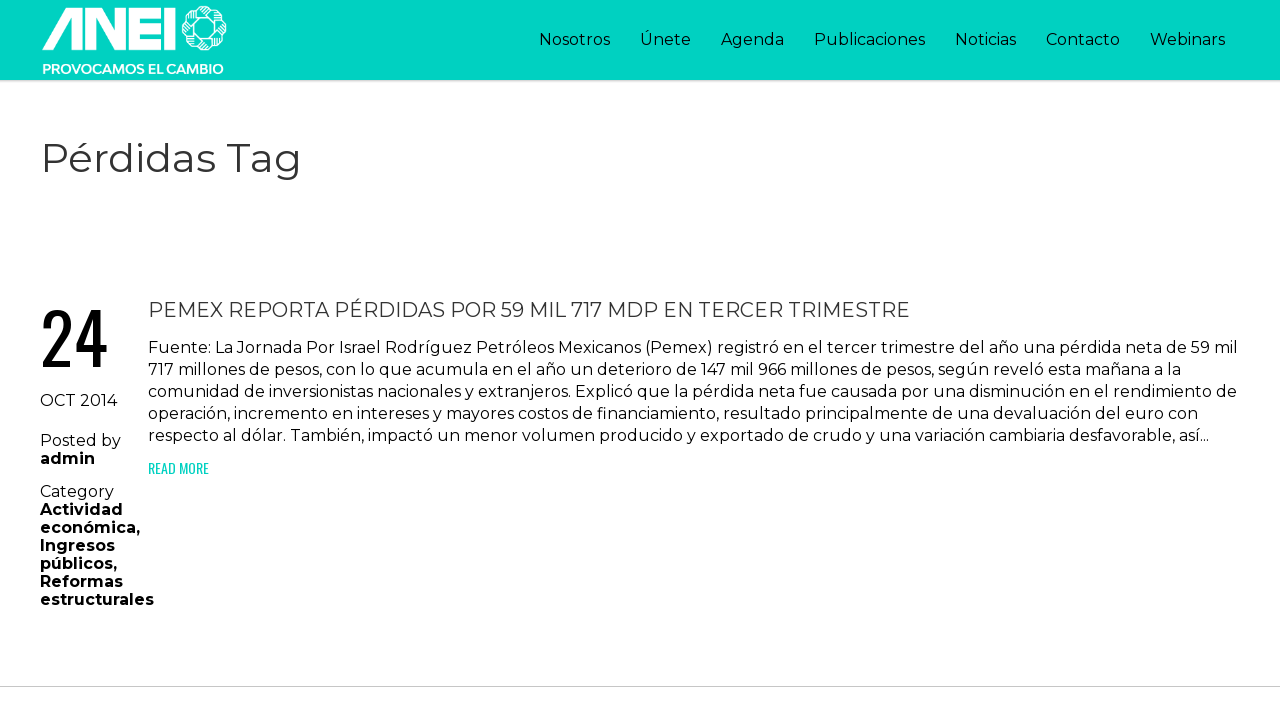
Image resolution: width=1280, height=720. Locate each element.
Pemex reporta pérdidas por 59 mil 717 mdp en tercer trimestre (529, 310)
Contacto (1083, 39)
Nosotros (574, 39)
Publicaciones (869, 39)
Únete (665, 39)
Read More (178, 467)
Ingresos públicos (77, 554)
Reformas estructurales (97, 590)
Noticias (985, 39)
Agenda (752, 39)
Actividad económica (88, 518)
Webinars (1187, 39)
